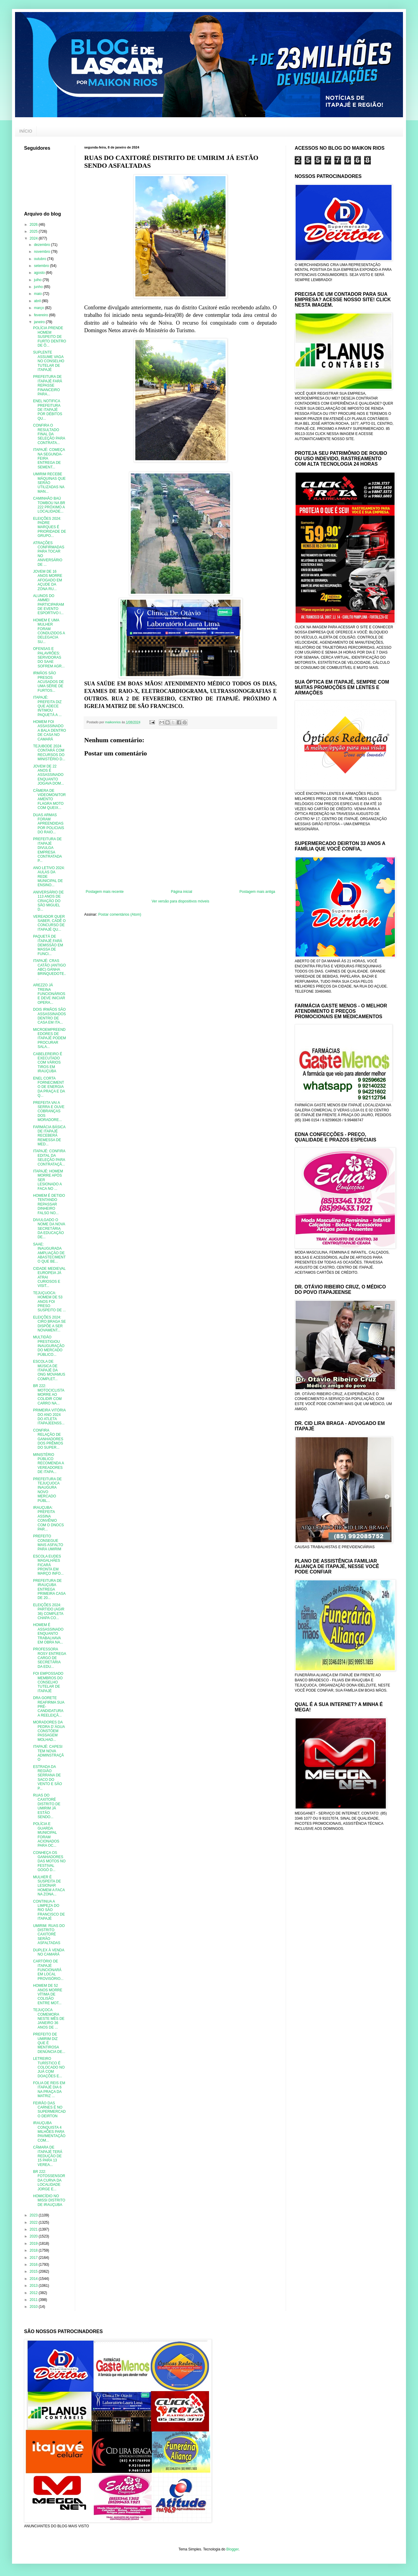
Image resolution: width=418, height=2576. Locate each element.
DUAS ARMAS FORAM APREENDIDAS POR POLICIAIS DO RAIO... (48, 824)
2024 (34, 238)
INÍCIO (25, 131)
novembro (42, 252)
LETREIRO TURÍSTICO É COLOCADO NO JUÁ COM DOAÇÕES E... (49, 2067)
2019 (34, 2243)
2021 (34, 2229)
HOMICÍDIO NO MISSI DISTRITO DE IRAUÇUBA (49, 2200)
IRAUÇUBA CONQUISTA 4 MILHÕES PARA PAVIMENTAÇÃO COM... (49, 2132)
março (39, 308)
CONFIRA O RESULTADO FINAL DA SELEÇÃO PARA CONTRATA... (49, 434)
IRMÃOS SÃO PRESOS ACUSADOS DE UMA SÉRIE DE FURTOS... (48, 682)
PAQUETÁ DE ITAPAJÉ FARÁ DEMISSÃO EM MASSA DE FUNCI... (48, 945)
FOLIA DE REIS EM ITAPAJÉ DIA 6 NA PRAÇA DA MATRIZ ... (49, 2089)
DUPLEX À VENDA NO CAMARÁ (48, 1952)
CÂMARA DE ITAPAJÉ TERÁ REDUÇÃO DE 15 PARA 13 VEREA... (47, 2156)
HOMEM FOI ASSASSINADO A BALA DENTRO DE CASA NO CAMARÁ (49, 730)
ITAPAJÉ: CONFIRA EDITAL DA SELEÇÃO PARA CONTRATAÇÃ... (49, 1157)
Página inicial (181, 892)
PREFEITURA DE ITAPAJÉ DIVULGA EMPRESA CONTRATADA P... (47, 850)
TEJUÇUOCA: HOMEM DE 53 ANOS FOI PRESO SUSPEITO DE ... (49, 1302)
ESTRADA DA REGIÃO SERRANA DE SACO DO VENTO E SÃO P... (47, 1777)
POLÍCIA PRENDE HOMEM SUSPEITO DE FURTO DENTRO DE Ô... (49, 337)
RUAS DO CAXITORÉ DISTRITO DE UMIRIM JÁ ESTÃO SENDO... (46, 1806)
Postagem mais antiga (257, 892)
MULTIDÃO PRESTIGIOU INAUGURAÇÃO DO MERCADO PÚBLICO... (48, 1346)
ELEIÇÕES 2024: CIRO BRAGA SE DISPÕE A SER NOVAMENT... (49, 1323)
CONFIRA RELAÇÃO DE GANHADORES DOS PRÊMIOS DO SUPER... (48, 1439)
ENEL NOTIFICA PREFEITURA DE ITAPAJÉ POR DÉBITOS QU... (47, 410)
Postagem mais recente (105, 892)
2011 (34, 2300)
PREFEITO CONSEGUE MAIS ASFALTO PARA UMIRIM (48, 1542)
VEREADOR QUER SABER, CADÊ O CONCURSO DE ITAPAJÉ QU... (49, 923)
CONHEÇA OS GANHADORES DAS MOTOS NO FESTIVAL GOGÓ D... (49, 1861)
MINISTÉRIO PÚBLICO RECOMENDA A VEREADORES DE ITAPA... (48, 1463)
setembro (42, 266)
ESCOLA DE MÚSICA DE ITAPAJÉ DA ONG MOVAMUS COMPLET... (49, 1370)
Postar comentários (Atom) (119, 914)
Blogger (232, 2549)
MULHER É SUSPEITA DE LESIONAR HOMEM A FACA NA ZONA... (49, 1886)
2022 (34, 2222)
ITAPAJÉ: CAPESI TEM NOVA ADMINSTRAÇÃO (48, 1753)
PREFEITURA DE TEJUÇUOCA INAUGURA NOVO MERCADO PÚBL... (47, 1490)
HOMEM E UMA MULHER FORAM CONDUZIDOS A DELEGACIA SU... (49, 631)
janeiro (40, 322)
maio (38, 294)
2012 (34, 2293)
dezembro (42, 245)
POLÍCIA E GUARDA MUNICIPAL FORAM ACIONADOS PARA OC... (46, 1835)
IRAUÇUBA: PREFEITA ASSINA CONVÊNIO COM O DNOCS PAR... (48, 1518)
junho (39, 287)
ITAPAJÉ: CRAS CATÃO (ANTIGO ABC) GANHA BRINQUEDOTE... (49, 969)
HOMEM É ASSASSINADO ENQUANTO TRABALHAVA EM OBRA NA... (48, 1633)
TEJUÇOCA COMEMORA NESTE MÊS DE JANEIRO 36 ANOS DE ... (48, 2018)
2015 (34, 2271)
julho (38, 280)
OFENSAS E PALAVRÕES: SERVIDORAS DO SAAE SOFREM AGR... (49, 657)
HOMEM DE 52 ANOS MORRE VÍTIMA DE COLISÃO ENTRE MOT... (47, 1994)
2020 (34, 2236)
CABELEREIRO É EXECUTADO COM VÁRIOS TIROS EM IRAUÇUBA (47, 1063)
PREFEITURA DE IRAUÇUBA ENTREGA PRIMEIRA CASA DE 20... (49, 1589)
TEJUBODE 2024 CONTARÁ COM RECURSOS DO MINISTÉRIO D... (49, 752)
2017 (34, 2258)
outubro (40, 259)
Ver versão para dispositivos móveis (180, 901)
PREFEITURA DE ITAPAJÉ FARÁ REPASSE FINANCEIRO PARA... (47, 385)
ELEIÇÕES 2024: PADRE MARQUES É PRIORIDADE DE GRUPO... (49, 527)
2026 (34, 224)
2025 (34, 231)
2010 (34, 2307)
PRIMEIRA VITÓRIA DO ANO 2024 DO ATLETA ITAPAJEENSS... (49, 1416)
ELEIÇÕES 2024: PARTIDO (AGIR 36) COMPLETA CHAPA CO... (48, 1611)
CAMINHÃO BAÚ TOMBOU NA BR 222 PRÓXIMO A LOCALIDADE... (49, 504)
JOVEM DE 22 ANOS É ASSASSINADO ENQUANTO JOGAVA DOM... (48, 775)
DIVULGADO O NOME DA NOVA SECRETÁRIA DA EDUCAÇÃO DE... (49, 1228)
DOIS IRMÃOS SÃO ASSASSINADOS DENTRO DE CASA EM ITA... (49, 1016)
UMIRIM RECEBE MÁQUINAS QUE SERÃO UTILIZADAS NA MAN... (49, 483)
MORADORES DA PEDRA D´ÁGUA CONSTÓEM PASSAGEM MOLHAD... (49, 1731)
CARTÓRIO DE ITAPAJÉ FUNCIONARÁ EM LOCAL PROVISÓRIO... (48, 1970)
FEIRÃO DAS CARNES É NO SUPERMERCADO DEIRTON (49, 2109)
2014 (34, 2279)
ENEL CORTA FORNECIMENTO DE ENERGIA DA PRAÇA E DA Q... (49, 1087)
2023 (34, 2215)
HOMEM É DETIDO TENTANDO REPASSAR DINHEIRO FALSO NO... (49, 1204)
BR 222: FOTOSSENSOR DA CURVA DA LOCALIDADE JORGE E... (49, 2180)
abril (38, 301)
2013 (34, 2285)
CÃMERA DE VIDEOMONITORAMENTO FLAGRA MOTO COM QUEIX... (49, 799)
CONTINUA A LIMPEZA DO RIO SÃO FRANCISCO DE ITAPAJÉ (49, 1910)
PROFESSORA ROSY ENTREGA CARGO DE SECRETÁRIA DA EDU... (49, 1658)
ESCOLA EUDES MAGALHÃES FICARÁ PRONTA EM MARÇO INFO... (48, 1565)
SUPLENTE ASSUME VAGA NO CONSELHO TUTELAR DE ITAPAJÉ (48, 361)
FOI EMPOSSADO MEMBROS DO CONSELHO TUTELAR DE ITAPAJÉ (48, 1682)
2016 (34, 2264)
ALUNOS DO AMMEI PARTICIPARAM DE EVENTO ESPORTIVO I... (48, 604)
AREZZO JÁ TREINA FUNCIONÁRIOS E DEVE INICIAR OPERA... (49, 994)
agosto (40, 273)
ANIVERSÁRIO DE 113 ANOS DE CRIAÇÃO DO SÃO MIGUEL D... (48, 901)
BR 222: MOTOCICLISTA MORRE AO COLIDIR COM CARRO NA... (48, 1394)
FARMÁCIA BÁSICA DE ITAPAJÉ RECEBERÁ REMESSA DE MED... (49, 1136)
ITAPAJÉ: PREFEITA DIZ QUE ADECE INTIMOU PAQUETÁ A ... (47, 706)
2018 (34, 2250)
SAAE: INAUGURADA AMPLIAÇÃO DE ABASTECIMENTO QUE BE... (49, 1253)
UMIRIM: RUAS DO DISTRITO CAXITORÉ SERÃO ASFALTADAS (49, 1934)
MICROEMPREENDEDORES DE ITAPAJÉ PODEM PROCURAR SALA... (49, 1038)
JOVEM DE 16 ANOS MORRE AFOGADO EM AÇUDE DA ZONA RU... (47, 580)
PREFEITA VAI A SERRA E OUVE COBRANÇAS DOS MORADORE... (48, 1111)
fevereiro (41, 315)
